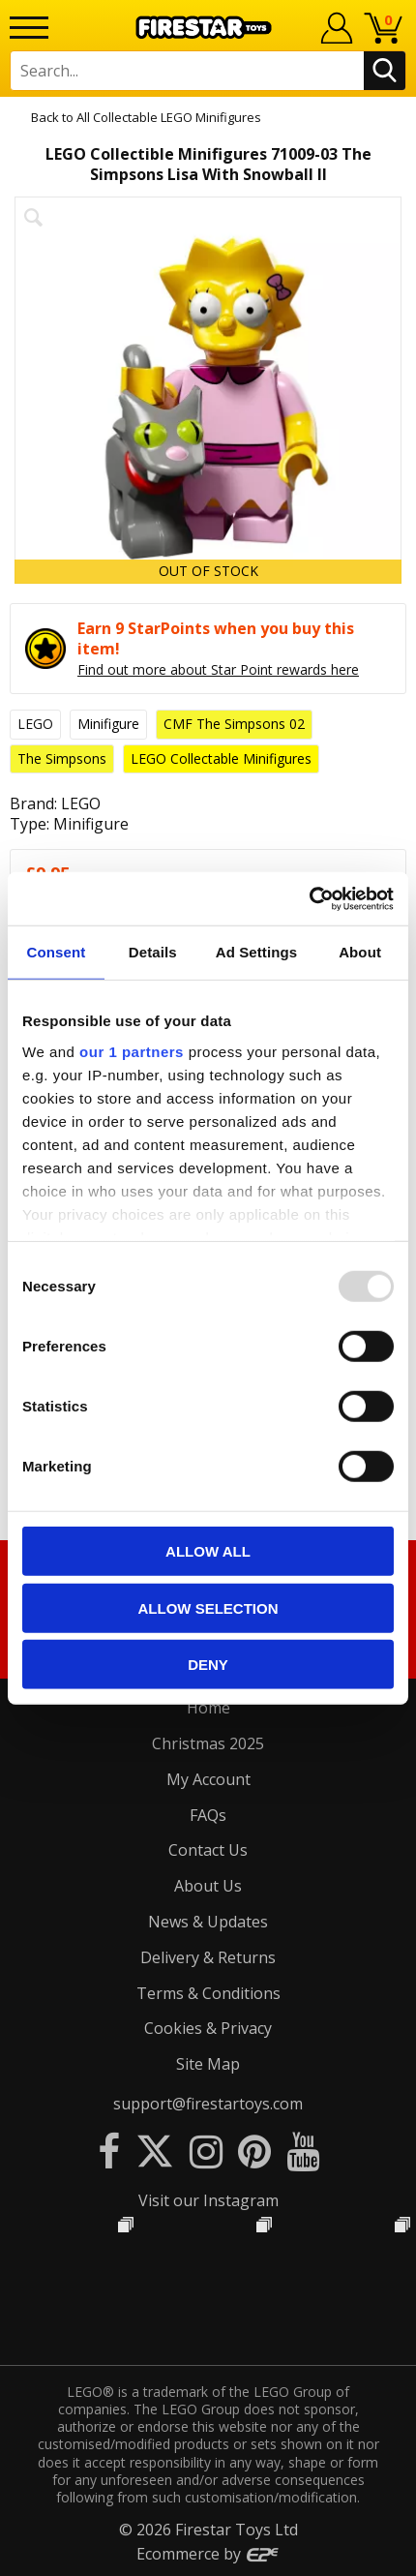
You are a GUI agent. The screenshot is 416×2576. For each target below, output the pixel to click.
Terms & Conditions (208, 1993)
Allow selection (208, 1607)
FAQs (208, 1815)
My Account (208, 1779)
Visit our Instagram (208, 2200)
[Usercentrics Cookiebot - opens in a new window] (309, 898)
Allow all (208, 1551)
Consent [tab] (56, 952)
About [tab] (360, 952)
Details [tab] (153, 952)
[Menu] (29, 28)
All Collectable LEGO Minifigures (168, 117)
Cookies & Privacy (208, 2028)
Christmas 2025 (208, 1743)
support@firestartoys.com (208, 2103)
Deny (208, 1664)
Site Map (208, 2064)
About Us (208, 1885)
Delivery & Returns (208, 1957)
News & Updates (208, 1921)
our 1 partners (131, 1051)
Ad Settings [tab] (256, 952)
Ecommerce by (208, 2553)
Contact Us (208, 1850)
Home (208, 1707)
